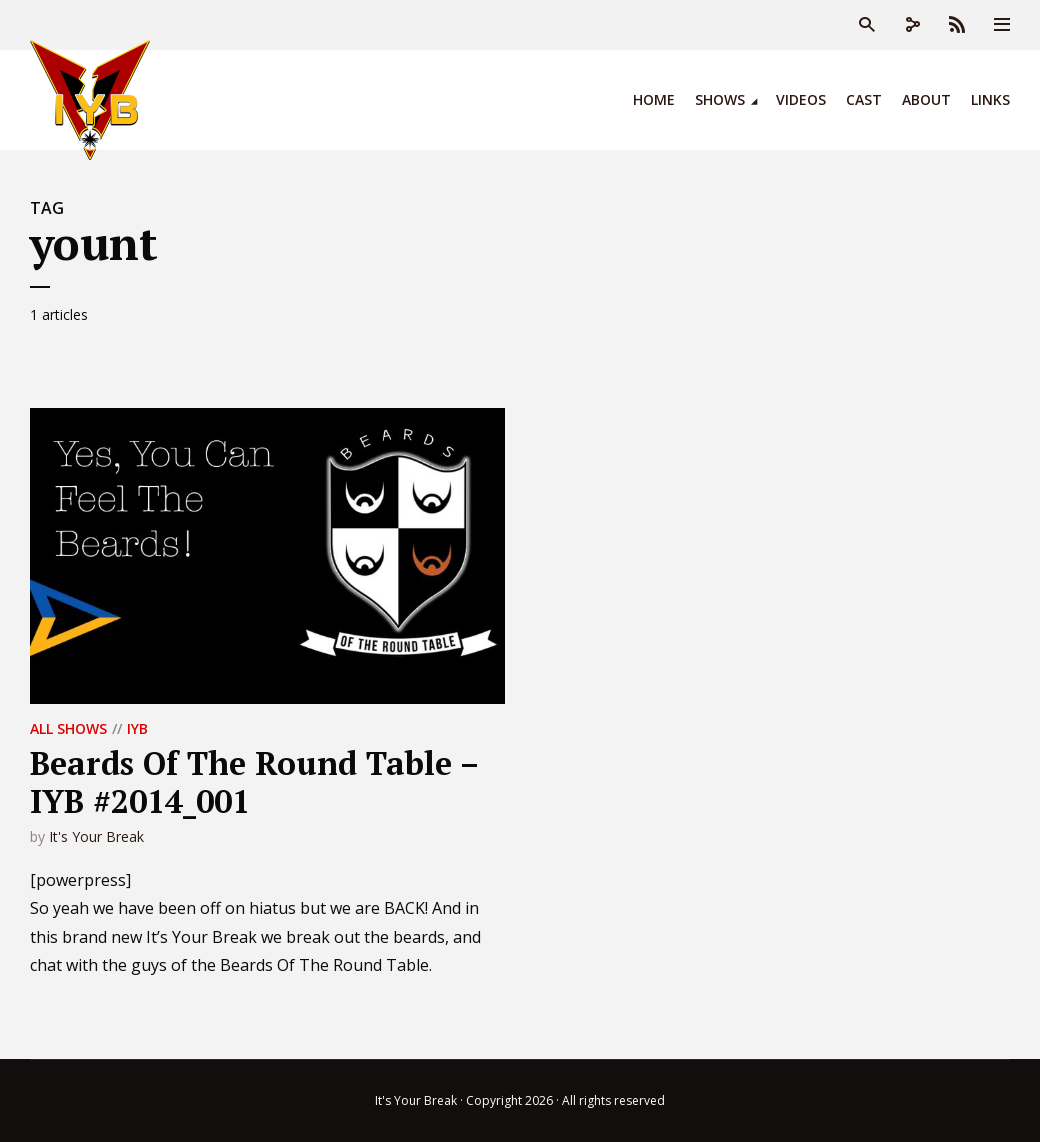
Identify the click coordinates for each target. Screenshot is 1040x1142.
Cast (864, 99)
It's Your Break (96, 836)
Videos (801, 99)
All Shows (68, 728)
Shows (720, 99)
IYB (137, 728)
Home (654, 99)
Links (990, 99)
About (926, 99)
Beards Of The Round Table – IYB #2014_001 (254, 782)
